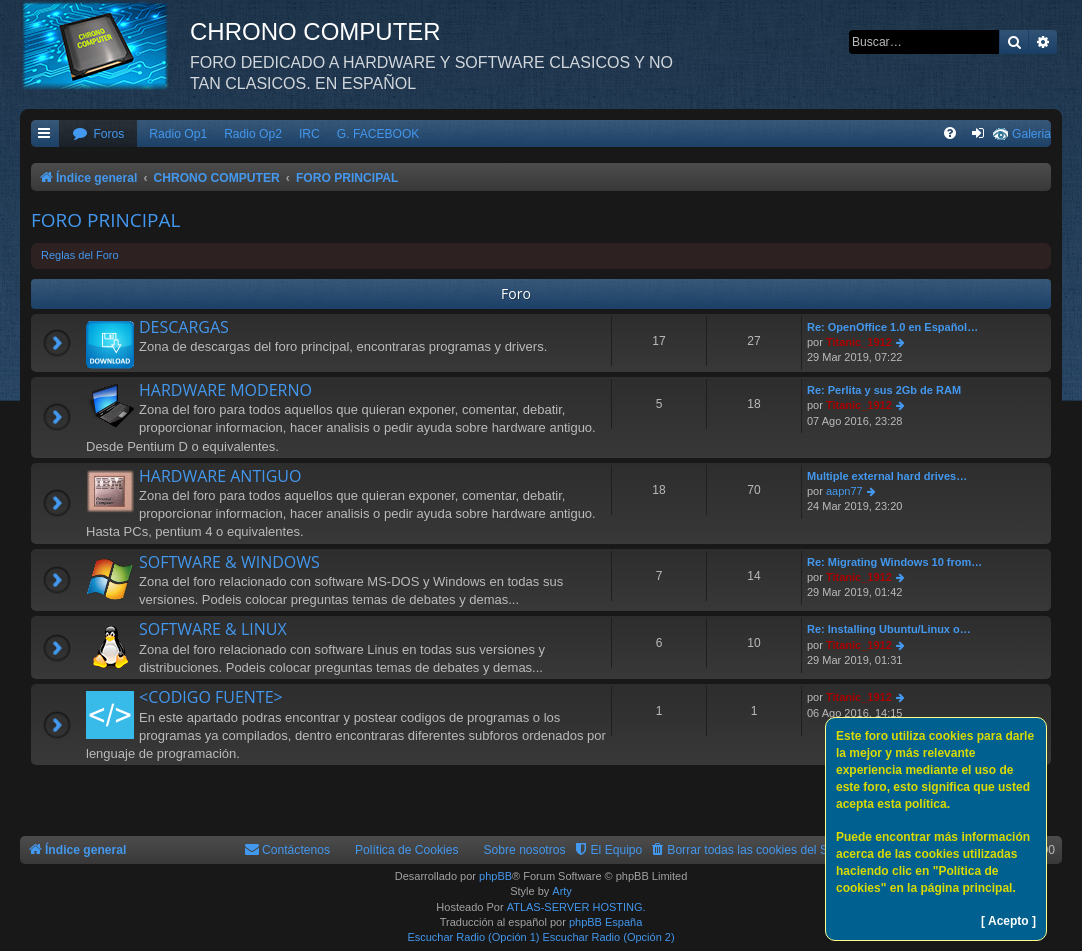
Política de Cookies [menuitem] (407, 850)
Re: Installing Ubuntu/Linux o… (889, 629)
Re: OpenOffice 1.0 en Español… (892, 327)
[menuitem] (98, 134)
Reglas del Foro (80, 255)
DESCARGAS (184, 327)
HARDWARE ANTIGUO (220, 476)
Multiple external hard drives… (887, 476)
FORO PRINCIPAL (105, 220)
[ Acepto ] (1008, 921)
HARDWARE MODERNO (225, 390)
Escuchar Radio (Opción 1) (473, 937)
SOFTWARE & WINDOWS (229, 562)
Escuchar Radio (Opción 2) (609, 937)
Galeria (1031, 134)
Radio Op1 (178, 134)
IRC (309, 134)
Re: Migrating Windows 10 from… (894, 562)
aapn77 (844, 491)
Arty (562, 891)
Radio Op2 (253, 134)
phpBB (495, 876)
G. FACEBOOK (378, 134)
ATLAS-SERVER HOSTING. (576, 907)
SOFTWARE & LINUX (213, 629)
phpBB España (605, 922)
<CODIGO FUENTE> (211, 697)
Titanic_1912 (859, 342)
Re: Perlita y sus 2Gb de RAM (884, 390)
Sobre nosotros (525, 850)
